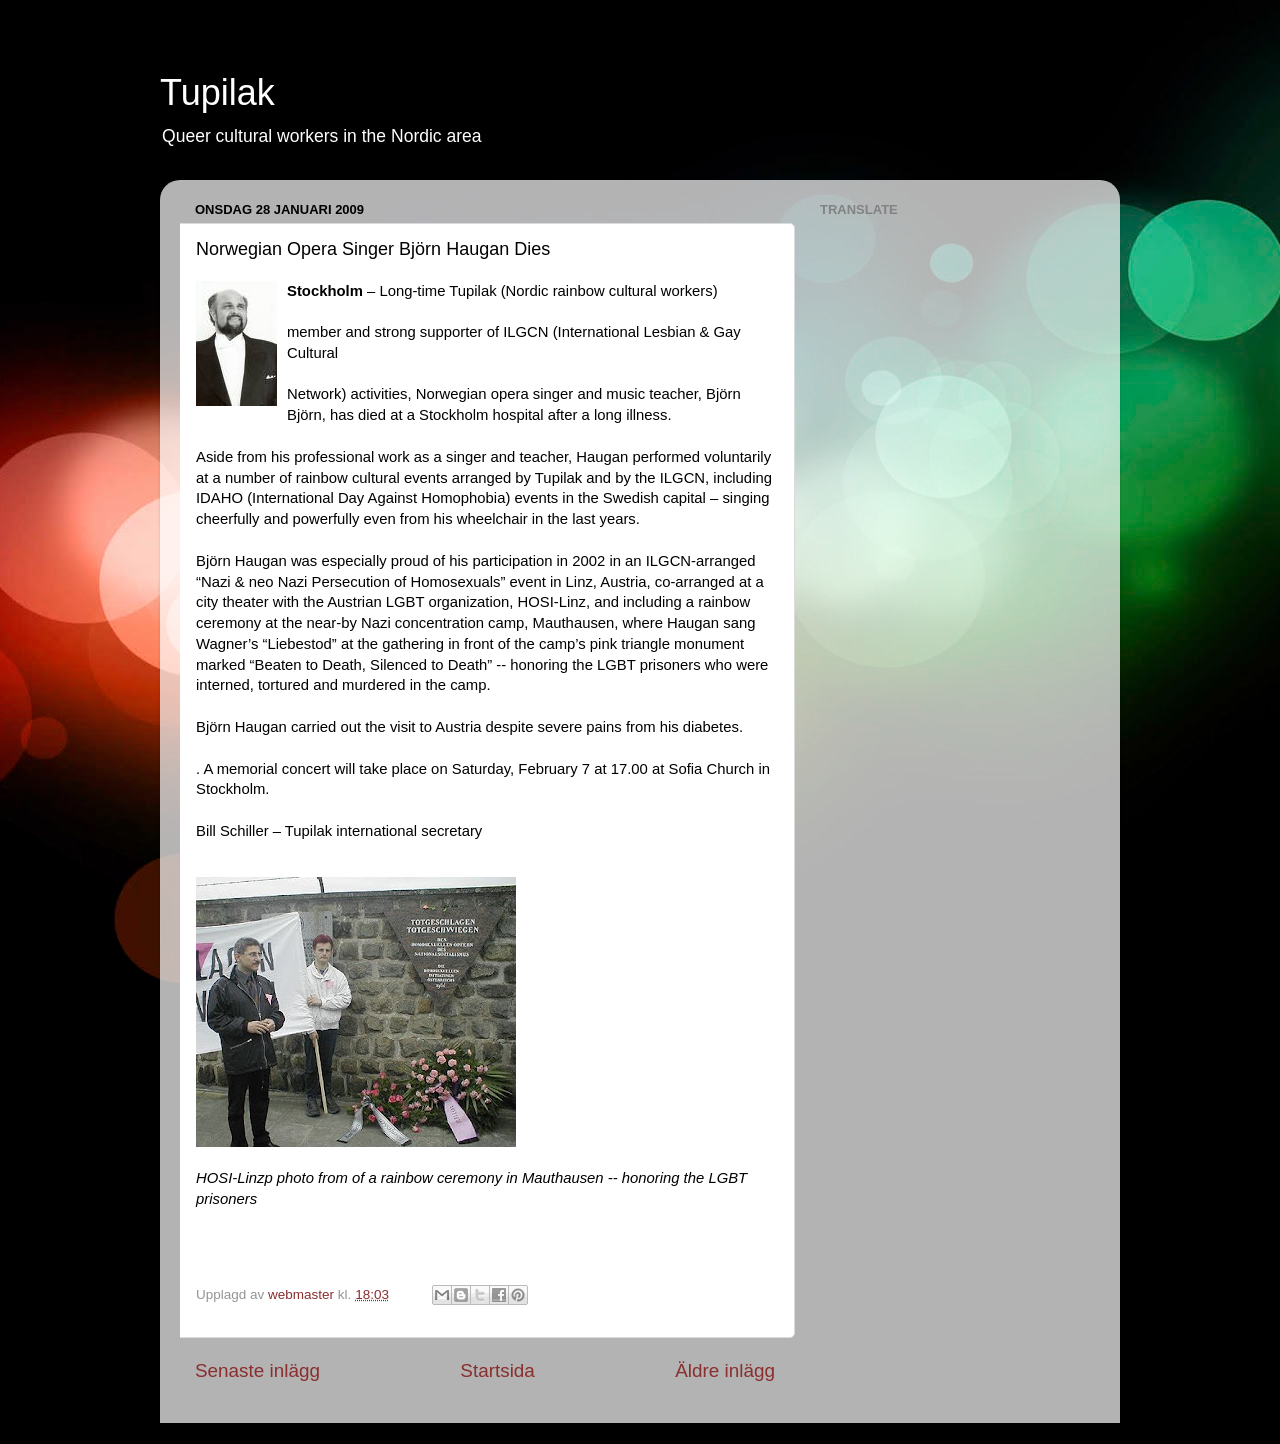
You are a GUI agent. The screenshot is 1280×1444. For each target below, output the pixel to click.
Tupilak (217, 92)
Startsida (497, 1370)
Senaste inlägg (257, 1370)
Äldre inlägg (725, 1370)
